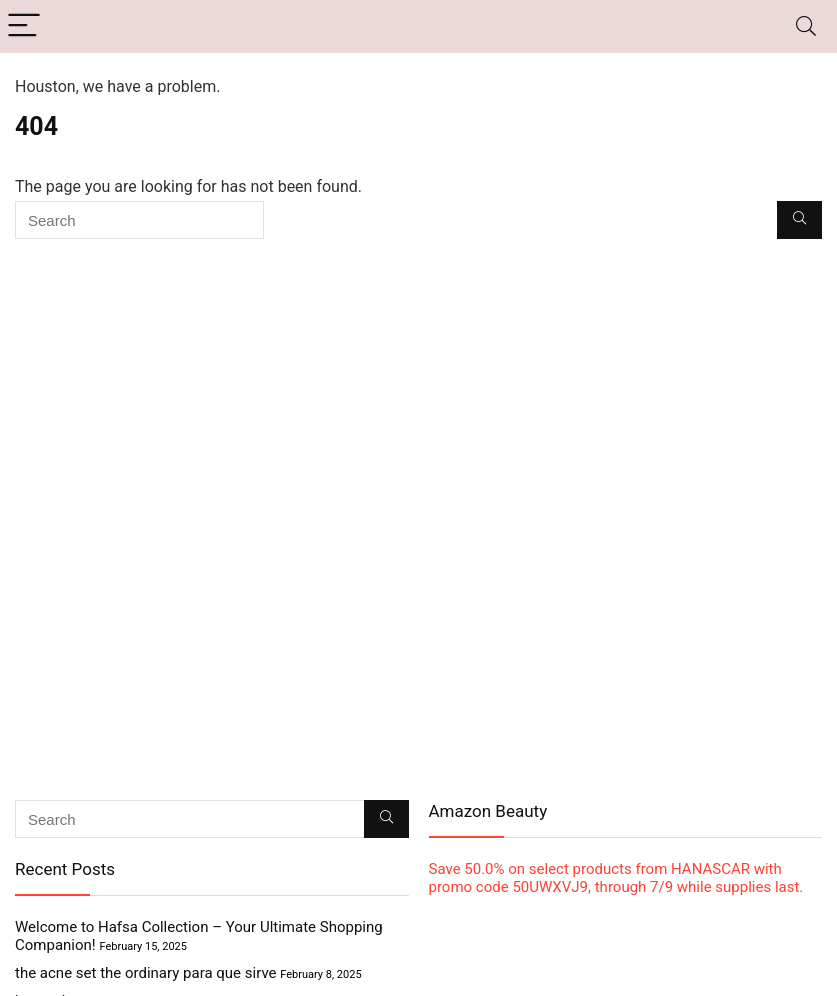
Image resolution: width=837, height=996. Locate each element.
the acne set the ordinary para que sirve (146, 973)
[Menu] (24, 26)
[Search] (806, 26)
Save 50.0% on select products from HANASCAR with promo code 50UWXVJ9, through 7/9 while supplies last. (616, 878)
